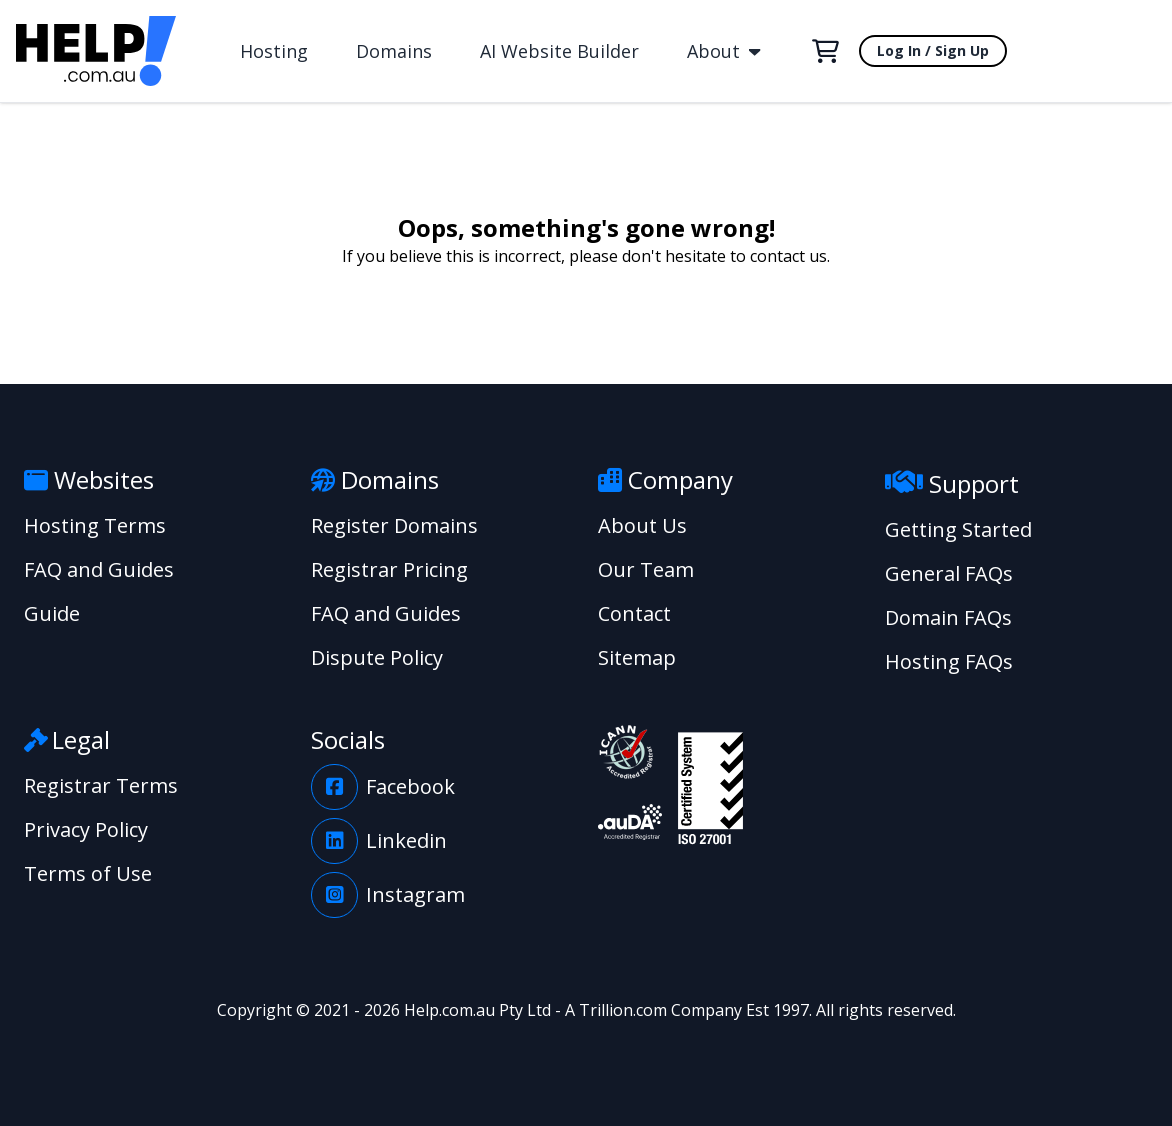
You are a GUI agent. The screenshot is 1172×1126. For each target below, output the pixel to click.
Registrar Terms (101, 785)
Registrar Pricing (389, 569)
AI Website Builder (559, 51)
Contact (634, 613)
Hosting (274, 51)
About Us (642, 525)
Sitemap (637, 657)
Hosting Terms (95, 525)
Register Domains (394, 525)
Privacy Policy (86, 829)
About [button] (723, 51)
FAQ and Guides (99, 569)
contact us (788, 256)
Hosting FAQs (949, 661)
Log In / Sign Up (933, 50)
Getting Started (958, 529)
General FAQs (949, 573)
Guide (52, 613)
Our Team (646, 569)
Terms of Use (88, 873)
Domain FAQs (948, 617)
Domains (394, 51)
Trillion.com (623, 1010)
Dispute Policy (377, 657)
